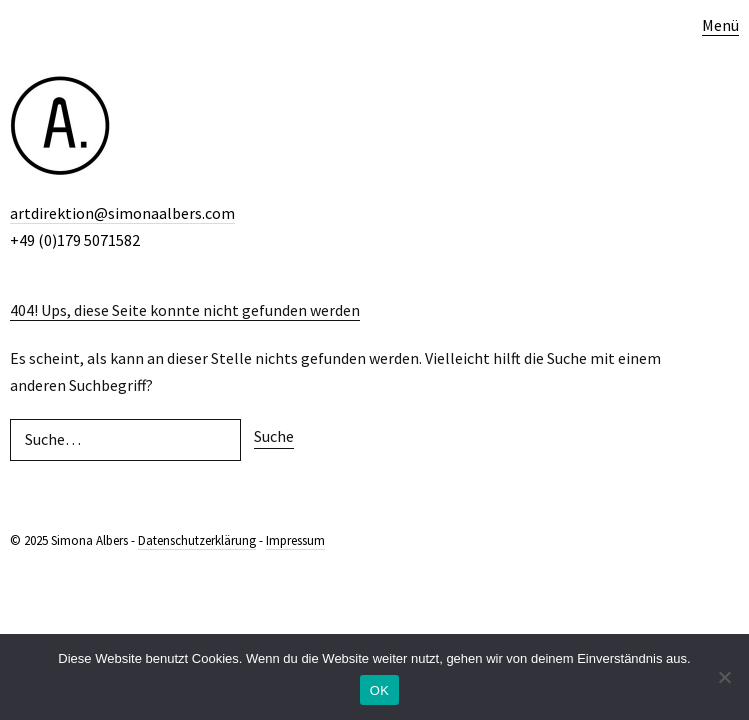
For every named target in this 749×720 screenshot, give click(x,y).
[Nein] (724, 677)
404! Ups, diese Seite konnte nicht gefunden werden (185, 310)
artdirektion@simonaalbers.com (122, 213)
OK (379, 690)
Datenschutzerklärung (197, 540)
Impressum (295, 540)
